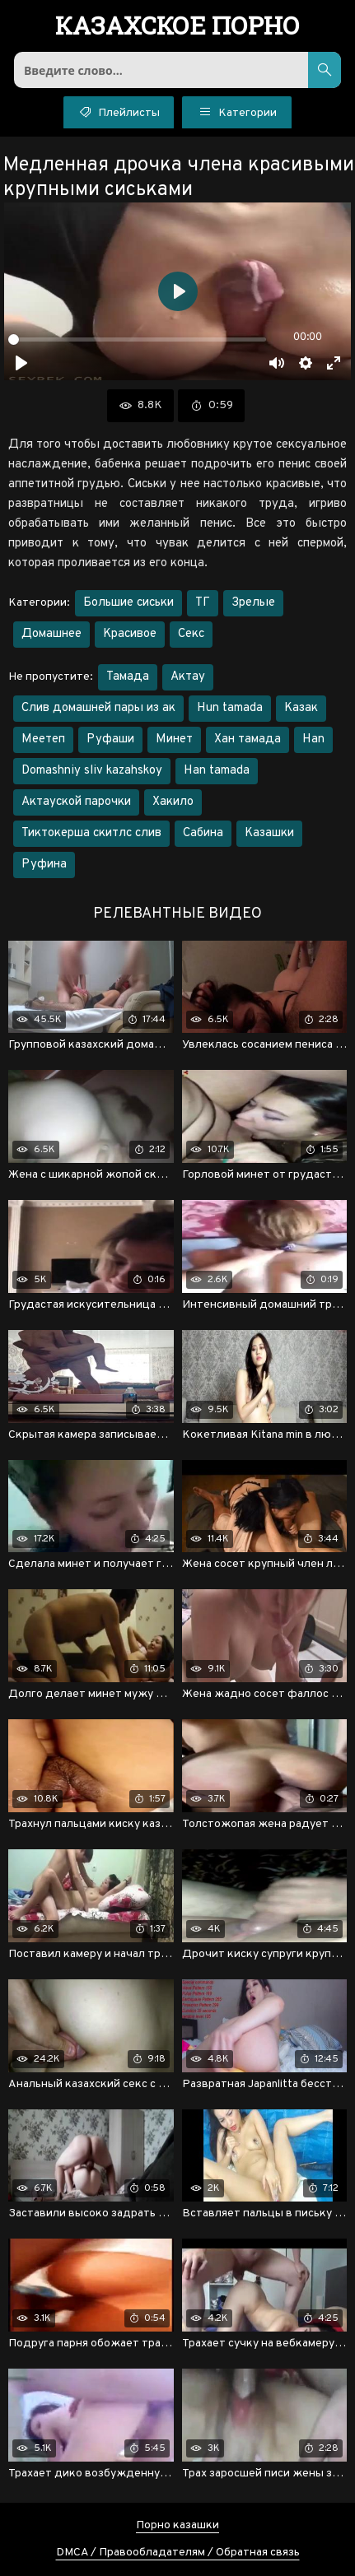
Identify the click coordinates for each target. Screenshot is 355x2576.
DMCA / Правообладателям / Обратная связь (178, 2553)
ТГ (202, 603)
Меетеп (43, 739)
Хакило (173, 802)
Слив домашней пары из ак (98, 708)
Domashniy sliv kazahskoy (91, 771)
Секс (191, 634)
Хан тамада (247, 739)
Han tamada (217, 771)
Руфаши (110, 739)
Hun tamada (230, 708)
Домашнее (51, 634)
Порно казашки (177, 2525)
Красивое (129, 634)
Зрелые (253, 603)
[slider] (137, 339)
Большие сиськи (128, 603)
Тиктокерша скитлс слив (91, 833)
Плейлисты (118, 111)
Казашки (269, 833)
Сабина (203, 833)
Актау (187, 677)
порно (177, 27)
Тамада (127, 677)
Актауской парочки (76, 802)
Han (313, 739)
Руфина (44, 864)
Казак (301, 708)
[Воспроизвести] (21, 363)
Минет (174, 739)
